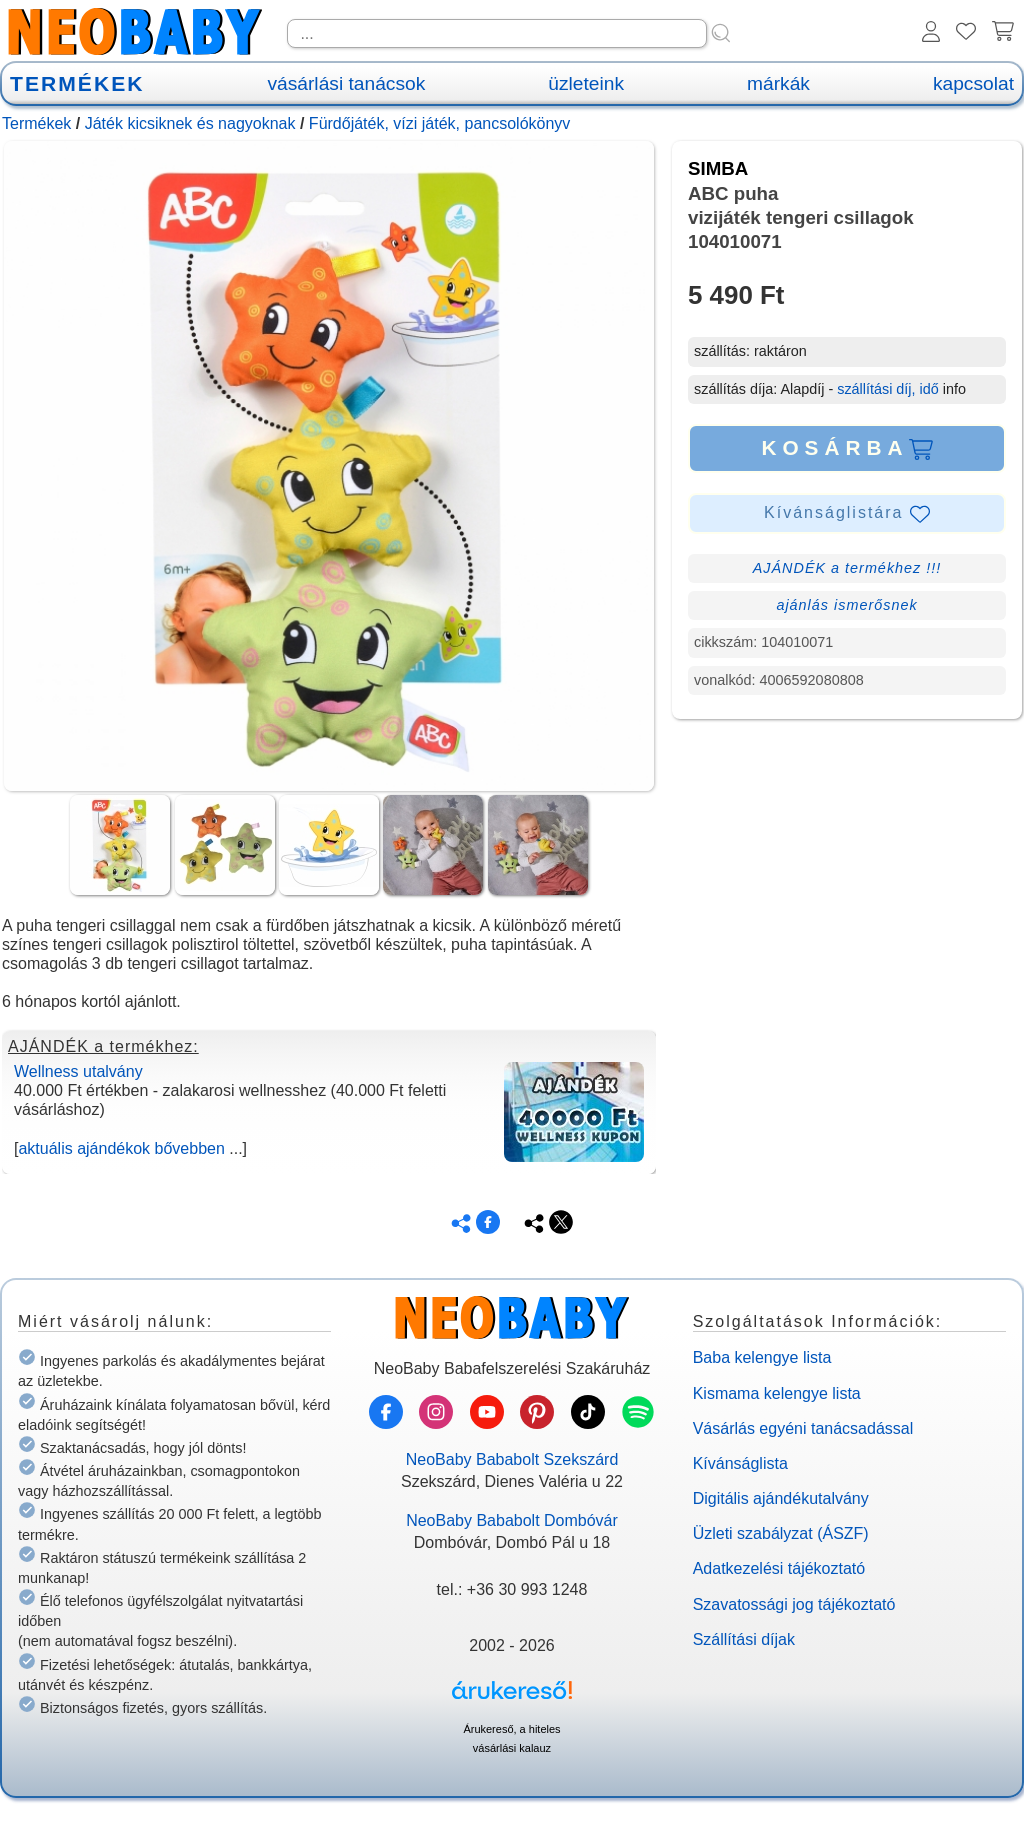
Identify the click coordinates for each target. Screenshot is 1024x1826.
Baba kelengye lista (762, 1357)
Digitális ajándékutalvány (781, 1498)
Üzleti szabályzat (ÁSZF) (781, 1533)
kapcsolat (973, 83)
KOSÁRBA (846, 448)
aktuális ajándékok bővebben (121, 1148)
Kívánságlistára (847, 514)
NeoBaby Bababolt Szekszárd (512, 1459)
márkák (778, 83)
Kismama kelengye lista (777, 1393)
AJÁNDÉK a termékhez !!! (847, 568)
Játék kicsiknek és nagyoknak (190, 123)
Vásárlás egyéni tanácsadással (803, 1428)
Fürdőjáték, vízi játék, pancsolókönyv (439, 123)
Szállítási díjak (744, 1639)
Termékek (36, 123)
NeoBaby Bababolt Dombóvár (512, 1520)
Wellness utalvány (78, 1071)
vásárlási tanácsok (346, 83)
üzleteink (586, 83)
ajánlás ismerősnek (846, 605)
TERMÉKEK (77, 83)
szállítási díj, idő (888, 389)
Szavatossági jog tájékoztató (794, 1604)
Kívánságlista (740, 1463)
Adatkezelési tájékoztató (779, 1568)
